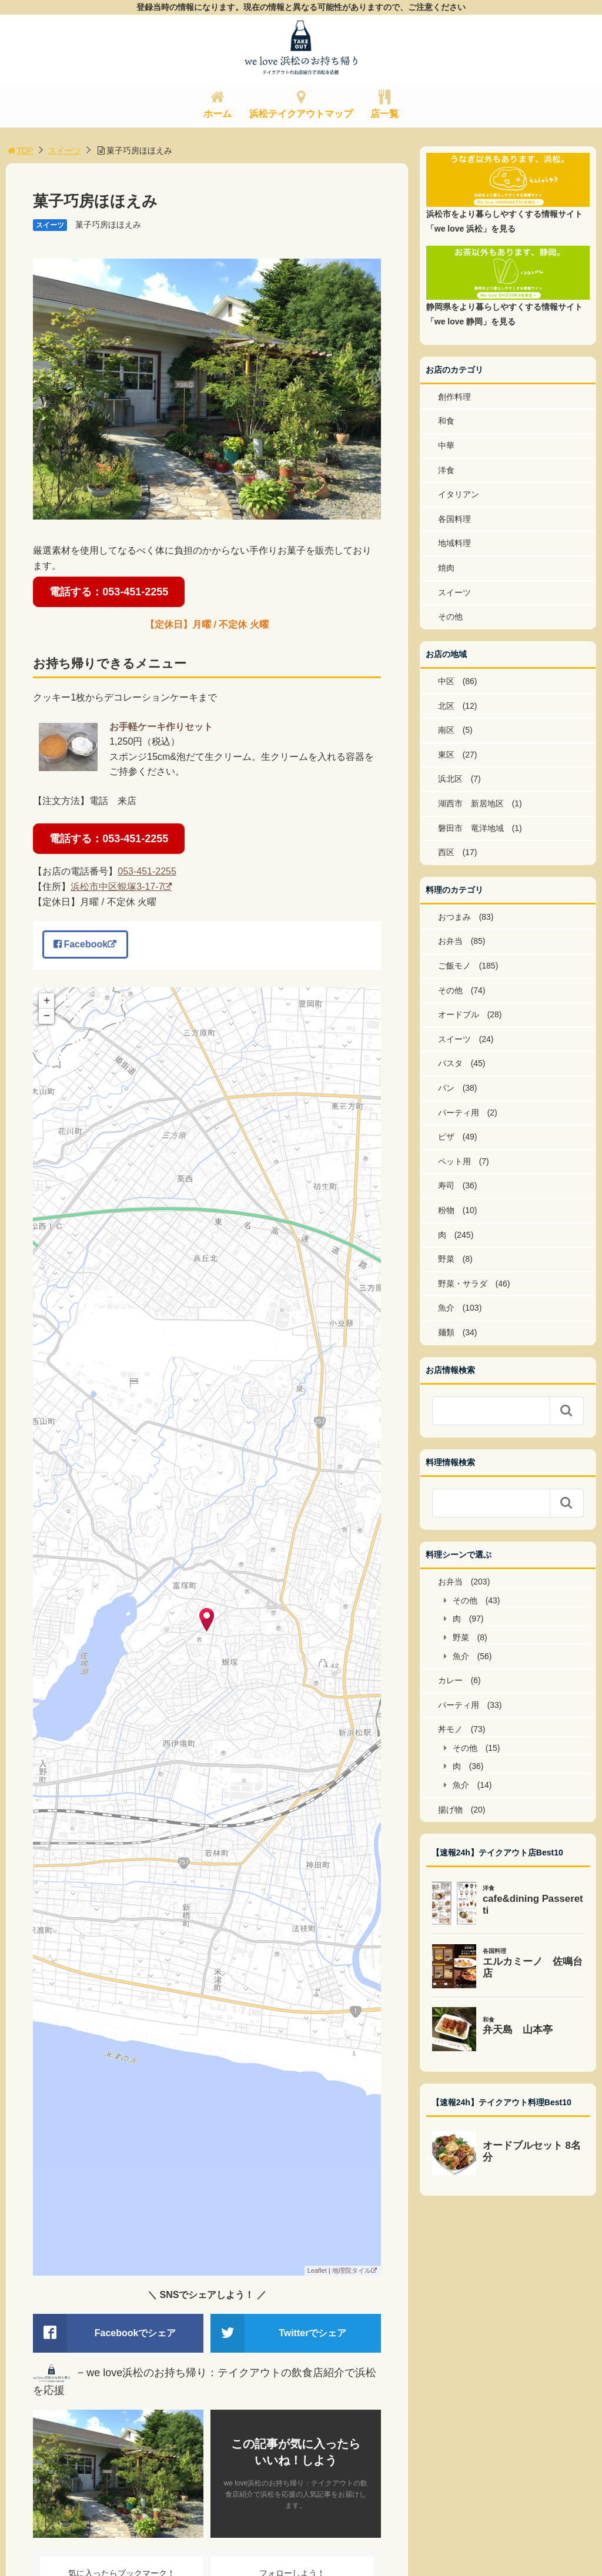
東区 (446, 754)
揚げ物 (450, 1809)
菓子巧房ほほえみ (108, 224)
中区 (446, 681)
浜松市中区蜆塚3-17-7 (117, 887)
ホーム (217, 114)
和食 (446, 421)
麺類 (446, 1332)
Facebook (80, 944)
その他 (450, 616)
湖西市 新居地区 (471, 803)
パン (446, 1088)
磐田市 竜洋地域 (471, 828)
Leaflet (317, 2270)
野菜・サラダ (462, 1283)
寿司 (446, 1185)
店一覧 (384, 114)
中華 (446, 445)
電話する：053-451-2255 (108, 592)
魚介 (446, 1307)
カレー (450, 1680)
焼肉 (446, 567)
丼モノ (450, 1729)
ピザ (446, 1136)
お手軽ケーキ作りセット (161, 727)
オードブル (458, 1014)
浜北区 (450, 778)
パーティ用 (458, 1112)
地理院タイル (351, 2270)
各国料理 (454, 519)
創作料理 (454, 396)
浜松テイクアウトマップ (301, 114)
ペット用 (454, 1161)
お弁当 (450, 941)
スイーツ (64, 150)
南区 (446, 730)
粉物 (446, 1210)
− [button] (47, 1016)
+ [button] (47, 1001)
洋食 (446, 470)
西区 (446, 852)
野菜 (446, 1259)
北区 (446, 706)
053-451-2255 (147, 871)
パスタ (450, 1063)
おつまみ (454, 917)
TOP (20, 150)
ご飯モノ (454, 965)
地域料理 (454, 543)
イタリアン (458, 494)
